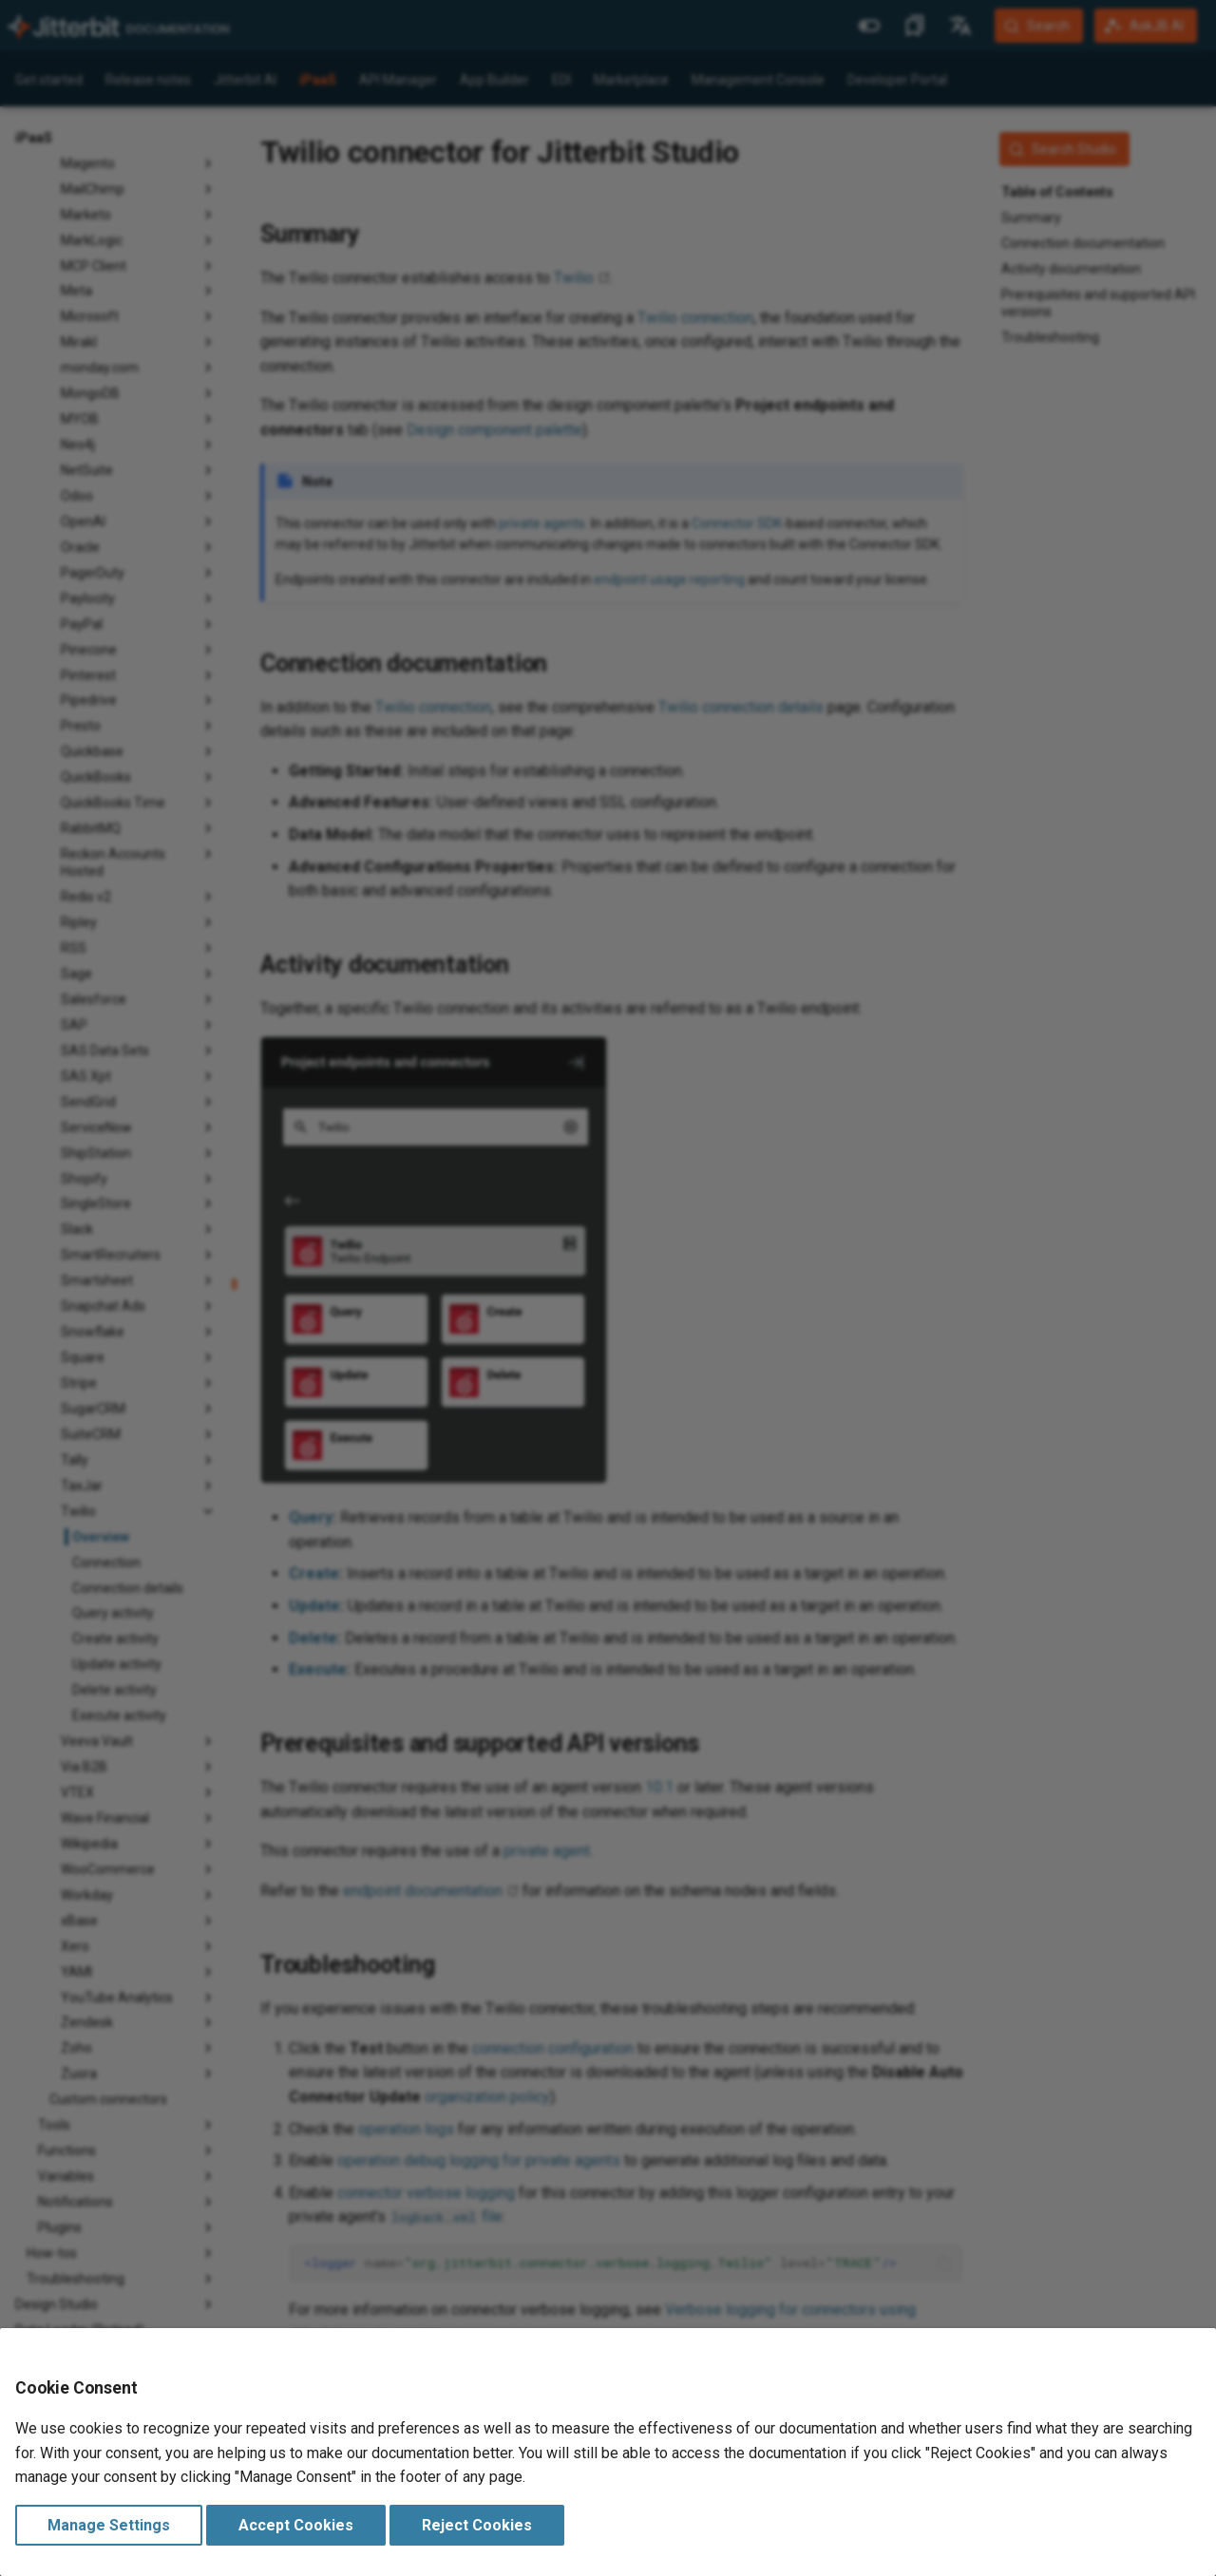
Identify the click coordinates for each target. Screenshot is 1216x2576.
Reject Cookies (477, 2525)
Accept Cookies (295, 2525)
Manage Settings (109, 2525)
